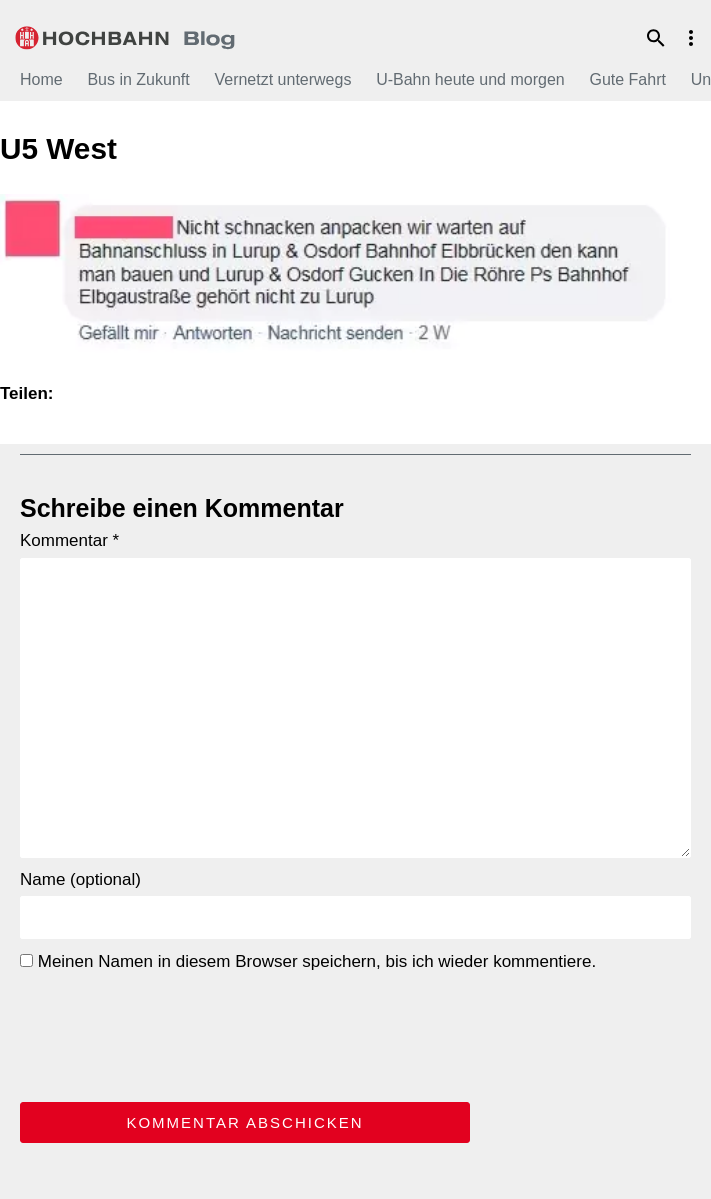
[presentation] (172, 1033)
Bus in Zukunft (138, 79)
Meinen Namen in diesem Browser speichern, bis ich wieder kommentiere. (308, 961)
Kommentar (69, 540)
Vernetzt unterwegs (282, 79)
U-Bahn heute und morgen (470, 79)
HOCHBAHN (125, 35)
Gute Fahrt (627, 79)
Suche (656, 38)
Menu (691, 38)
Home (41, 79)
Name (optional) (80, 879)
